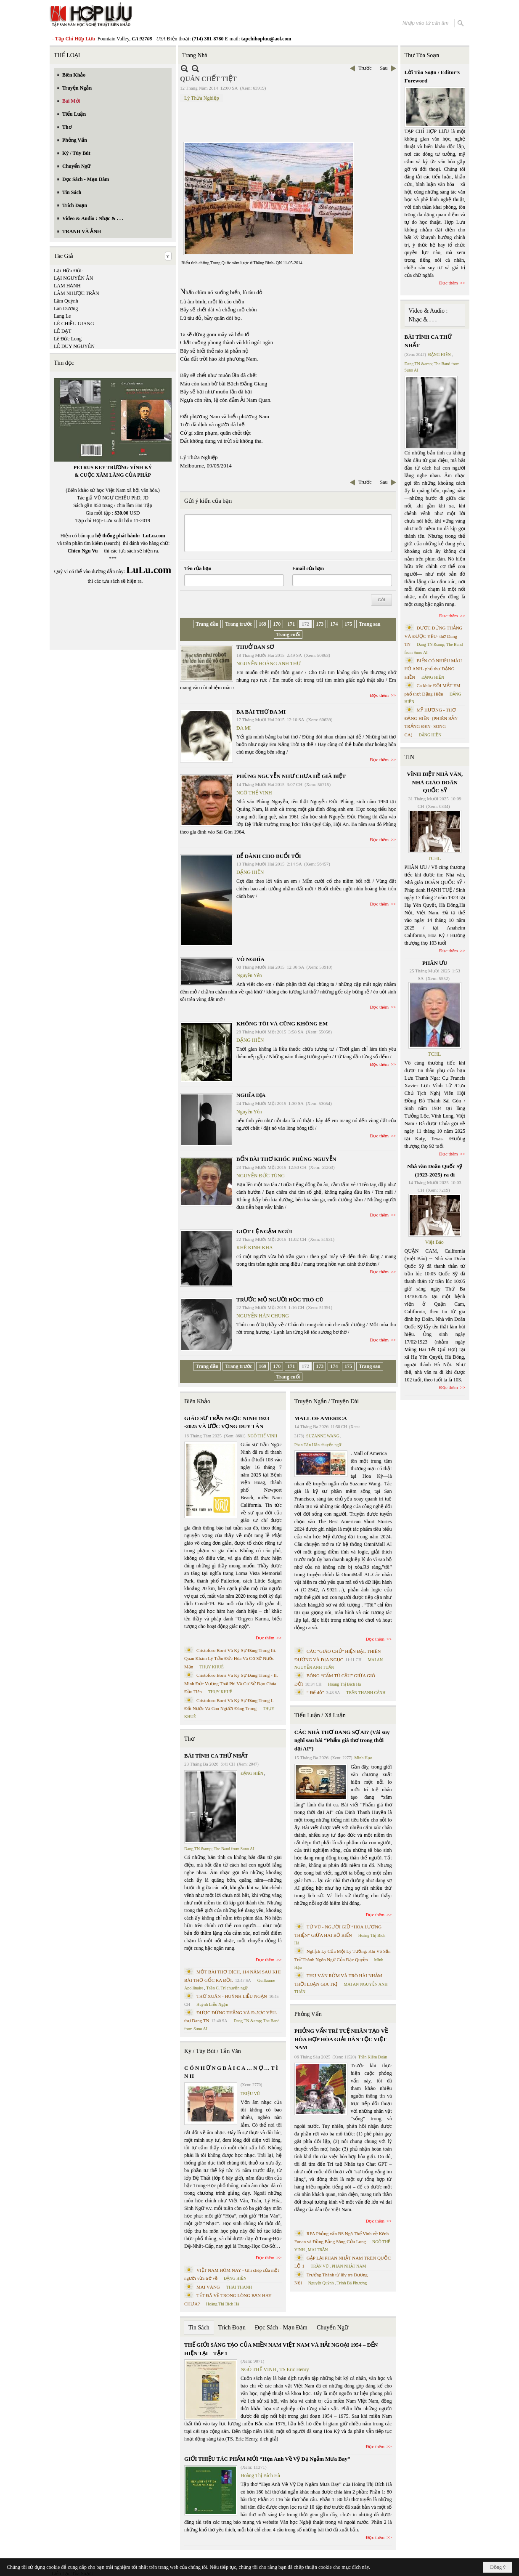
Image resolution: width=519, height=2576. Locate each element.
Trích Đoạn (232, 2327)
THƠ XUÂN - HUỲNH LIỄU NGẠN (231, 1996)
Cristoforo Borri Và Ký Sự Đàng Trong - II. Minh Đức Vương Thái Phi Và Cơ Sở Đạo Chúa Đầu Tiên (231, 1683)
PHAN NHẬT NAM (349, 2266)
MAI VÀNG (208, 2286)
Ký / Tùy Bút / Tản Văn (212, 2051)
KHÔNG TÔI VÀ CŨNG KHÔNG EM (282, 1023)
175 (348, 624)
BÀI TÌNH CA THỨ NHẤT (216, 1756)
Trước (364, 68)
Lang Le (62, 316)
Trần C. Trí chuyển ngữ (227, 1988)
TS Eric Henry (294, 2369)
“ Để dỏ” (315, 1692)
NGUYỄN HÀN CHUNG (262, 1316)
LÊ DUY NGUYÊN (74, 346)
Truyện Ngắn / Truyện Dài (326, 1401)
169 (262, 624)
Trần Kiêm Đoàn (372, 2057)
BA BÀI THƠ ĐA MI (261, 712)
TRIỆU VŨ (250, 2093)
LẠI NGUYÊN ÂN (73, 278)
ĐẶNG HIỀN (250, 872)
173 (319, 624)
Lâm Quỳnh (66, 301)
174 (334, 624)
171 (291, 624)
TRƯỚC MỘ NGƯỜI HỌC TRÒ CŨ (279, 1299)
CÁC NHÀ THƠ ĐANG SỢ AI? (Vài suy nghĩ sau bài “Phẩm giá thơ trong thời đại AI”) (342, 1740)
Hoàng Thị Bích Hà (222, 2304)
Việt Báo (434, 1242)
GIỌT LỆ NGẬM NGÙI (264, 1231)
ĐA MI (243, 728)
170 (277, 624)
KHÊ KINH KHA (254, 1248)
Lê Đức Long (68, 339)
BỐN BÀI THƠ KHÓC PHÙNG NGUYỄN (286, 1159)
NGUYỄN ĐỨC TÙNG (260, 1176)
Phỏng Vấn (308, 2014)
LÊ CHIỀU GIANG (74, 324)
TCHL (434, 858)
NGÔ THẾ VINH (254, 793)
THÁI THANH (239, 2287)
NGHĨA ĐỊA (250, 1095)
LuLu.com (154, 536)
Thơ (189, 1739)
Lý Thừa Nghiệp (201, 98)
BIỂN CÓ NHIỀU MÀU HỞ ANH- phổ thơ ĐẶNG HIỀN (433, 669)
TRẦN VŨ (320, 2266)
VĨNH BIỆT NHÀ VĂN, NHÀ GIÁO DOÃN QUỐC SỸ (435, 782)
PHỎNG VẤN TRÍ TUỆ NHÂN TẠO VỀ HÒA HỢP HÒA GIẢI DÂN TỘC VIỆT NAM (341, 2039)
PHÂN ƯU (434, 963)
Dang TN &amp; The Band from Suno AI (219, 1848)
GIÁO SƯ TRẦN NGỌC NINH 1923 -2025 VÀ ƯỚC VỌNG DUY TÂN (226, 1422)
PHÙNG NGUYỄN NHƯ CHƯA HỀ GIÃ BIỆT (291, 776)
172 (305, 624)
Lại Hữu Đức (68, 271)
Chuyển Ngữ (332, 2327)
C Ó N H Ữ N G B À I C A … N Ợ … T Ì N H (231, 2072)
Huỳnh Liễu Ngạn (212, 2004)
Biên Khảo (197, 1401)
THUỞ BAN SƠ (255, 647)
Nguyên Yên (249, 975)
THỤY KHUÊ (211, 1667)
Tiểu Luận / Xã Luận (320, 1715)
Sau (384, 68)
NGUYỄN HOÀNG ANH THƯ (268, 664)
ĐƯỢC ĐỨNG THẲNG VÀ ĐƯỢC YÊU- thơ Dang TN (434, 636)
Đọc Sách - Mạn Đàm (281, 2327)
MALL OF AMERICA (320, 1418)
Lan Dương (66, 308)
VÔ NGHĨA (250, 959)
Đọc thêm (379, 695)
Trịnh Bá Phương (351, 2283)
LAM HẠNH (67, 286)
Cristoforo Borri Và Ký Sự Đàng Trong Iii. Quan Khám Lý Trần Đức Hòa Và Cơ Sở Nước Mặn (230, 1658)
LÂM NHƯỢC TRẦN (76, 293)
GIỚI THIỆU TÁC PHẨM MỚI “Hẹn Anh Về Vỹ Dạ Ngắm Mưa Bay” (267, 2459)
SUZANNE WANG (322, 1436)
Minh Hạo (363, 1757)
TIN (409, 757)
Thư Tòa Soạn (422, 55)
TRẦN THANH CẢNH (366, 1692)
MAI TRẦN (318, 2249)
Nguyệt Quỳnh (321, 2283)
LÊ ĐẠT (62, 331)
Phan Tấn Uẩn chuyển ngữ (318, 1444)
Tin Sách (198, 2327)
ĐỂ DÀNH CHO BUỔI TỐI (268, 856)
